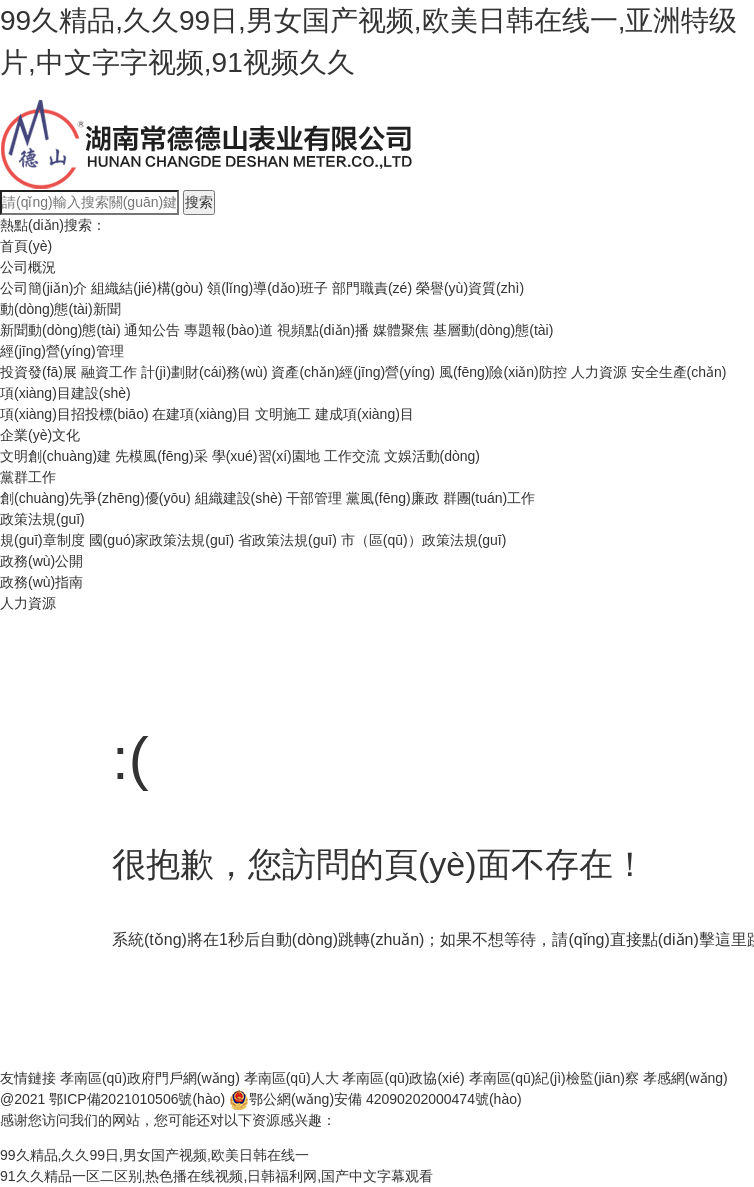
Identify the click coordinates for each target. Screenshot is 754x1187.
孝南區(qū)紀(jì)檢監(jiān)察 (554, 1078)
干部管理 (314, 498)
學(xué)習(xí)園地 (266, 456)
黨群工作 (28, 477)
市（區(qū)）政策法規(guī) (424, 540)
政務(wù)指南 (41, 582)
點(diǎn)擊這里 (694, 939)
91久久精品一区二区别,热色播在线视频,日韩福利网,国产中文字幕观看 (216, 1176)
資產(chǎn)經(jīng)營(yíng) (353, 372)
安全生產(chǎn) (679, 372)
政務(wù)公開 (41, 561)
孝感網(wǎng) (685, 1078)
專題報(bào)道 (228, 330)
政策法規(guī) (42, 519)
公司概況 (28, 267)
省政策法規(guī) (287, 540)
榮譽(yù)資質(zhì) (470, 288)
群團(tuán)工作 (489, 498)
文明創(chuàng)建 (55, 456)
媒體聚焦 (401, 330)
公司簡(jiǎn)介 (43, 288)
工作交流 (352, 456)
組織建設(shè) (239, 498)
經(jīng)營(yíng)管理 (62, 351)
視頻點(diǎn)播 (323, 330)
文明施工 (283, 414)
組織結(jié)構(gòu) (147, 288)
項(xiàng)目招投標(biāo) (74, 414)
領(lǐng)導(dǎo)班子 (267, 288)
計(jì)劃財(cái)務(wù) (204, 372)
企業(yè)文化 (40, 435)
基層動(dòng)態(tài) (493, 330)
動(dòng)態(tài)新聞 (60, 309)
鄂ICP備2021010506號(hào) (137, 1099)
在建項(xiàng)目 (201, 414)
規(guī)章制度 (42, 540)
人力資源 (599, 372)
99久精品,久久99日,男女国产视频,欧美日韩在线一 (154, 1155)
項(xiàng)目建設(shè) (65, 393)
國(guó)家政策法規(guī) (161, 540)
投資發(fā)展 (38, 372)
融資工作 (109, 372)
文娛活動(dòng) (432, 456)
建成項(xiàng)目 (364, 414)
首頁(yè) (26, 246)
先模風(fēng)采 (161, 456)
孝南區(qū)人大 (291, 1078)
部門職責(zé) (372, 288)
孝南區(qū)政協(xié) (403, 1078)
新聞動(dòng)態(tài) (60, 330)
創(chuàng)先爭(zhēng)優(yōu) (95, 498)
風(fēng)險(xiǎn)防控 (503, 372)
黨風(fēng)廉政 (392, 498)
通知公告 (152, 330)
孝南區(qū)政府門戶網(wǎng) (150, 1078)
